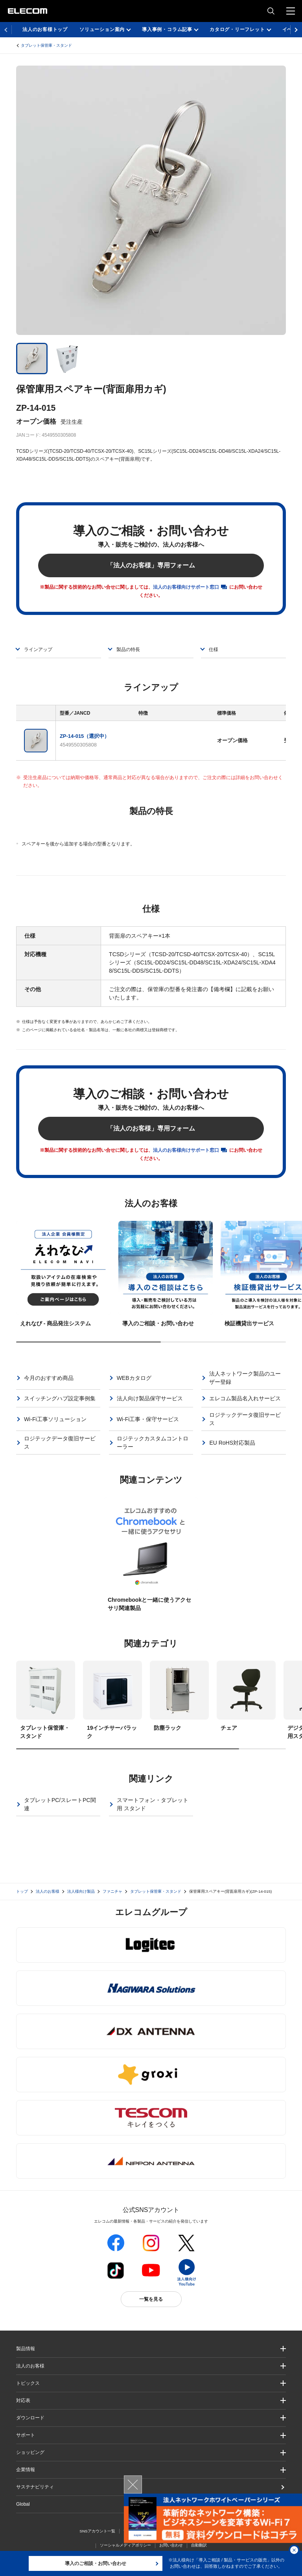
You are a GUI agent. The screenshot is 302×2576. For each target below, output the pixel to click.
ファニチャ (112, 1891)
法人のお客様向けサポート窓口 (186, 587)
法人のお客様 (47, 1891)
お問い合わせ (171, 2545)
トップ (22, 1891)
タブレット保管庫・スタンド (46, 45)
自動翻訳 (199, 2545)
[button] (151, 2383)
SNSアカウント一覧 (97, 2531)
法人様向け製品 (81, 1891)
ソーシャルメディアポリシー (125, 2545)
